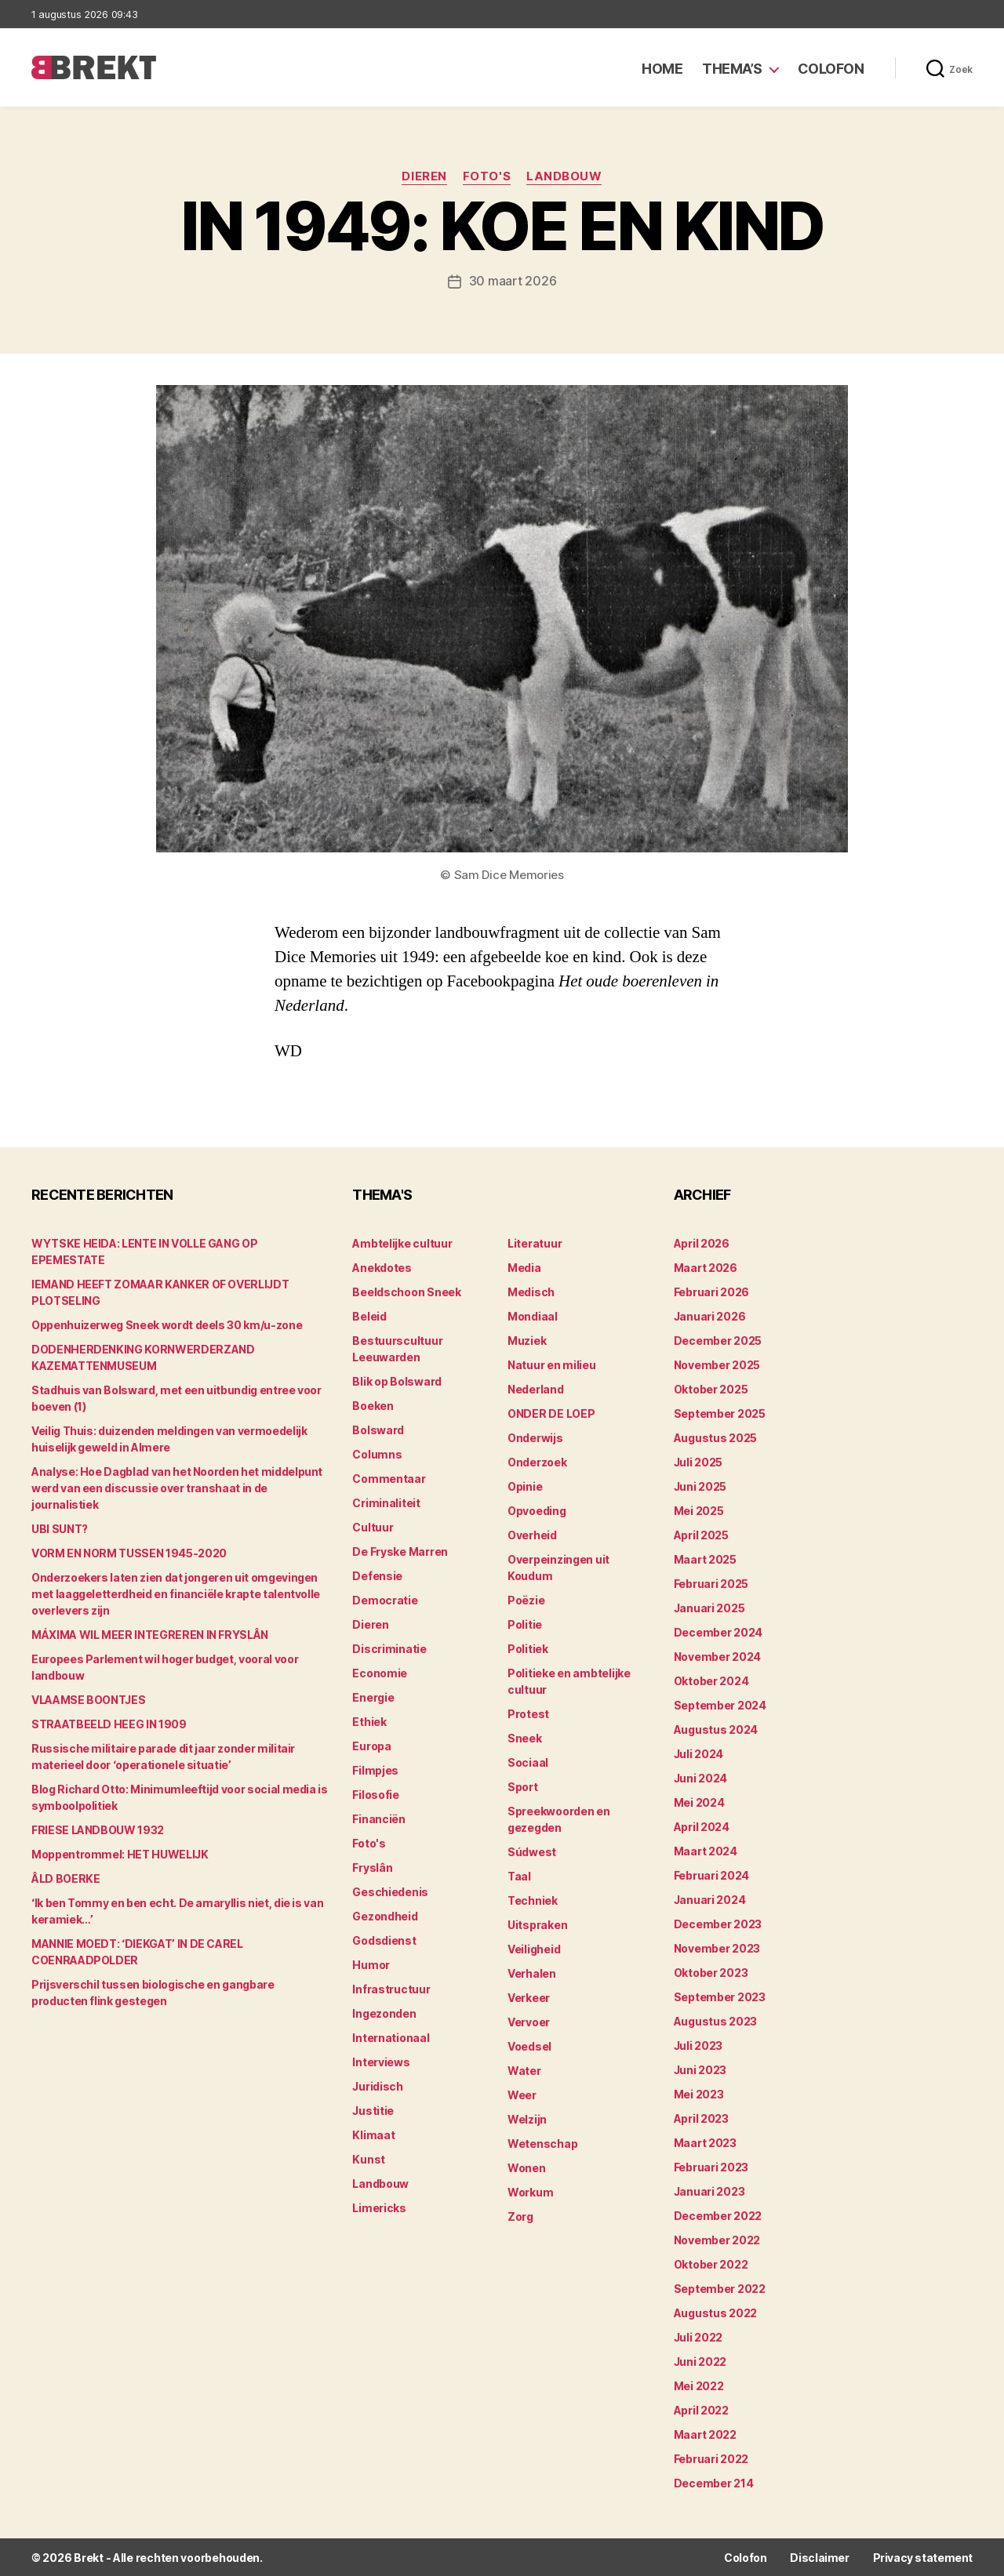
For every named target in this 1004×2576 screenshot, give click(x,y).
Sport (522, 1786)
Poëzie (525, 1599)
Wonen (526, 2167)
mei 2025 (699, 1510)
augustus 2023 (716, 2020)
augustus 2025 (716, 1437)
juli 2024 (699, 1753)
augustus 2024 (716, 1728)
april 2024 (701, 1826)
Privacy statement (923, 2556)
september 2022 (720, 2287)
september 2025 (720, 1412)
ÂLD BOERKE (65, 1877)
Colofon (831, 68)
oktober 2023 (711, 1971)
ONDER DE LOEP (551, 1412)
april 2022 (701, 2409)
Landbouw (564, 176)
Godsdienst (384, 1939)
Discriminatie (389, 1648)
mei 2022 (699, 2385)
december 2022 (718, 2215)
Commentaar (388, 1477)
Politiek (527, 1648)
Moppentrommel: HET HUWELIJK (120, 1853)
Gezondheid (384, 1915)
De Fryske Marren (400, 1550)
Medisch (531, 1291)
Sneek (524, 1737)
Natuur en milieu (551, 1364)
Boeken (372, 1405)
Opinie (524, 1485)
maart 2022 (705, 2433)
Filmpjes (375, 1769)
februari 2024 (712, 1874)
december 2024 (718, 1631)
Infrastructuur (391, 1988)
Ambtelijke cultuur (402, 1242)
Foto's (487, 176)
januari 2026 (710, 1315)
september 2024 (720, 1704)
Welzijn (527, 2118)
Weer (522, 2094)
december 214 (714, 2482)
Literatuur (534, 1242)
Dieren (424, 176)
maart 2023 (705, 2142)
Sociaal (527, 1761)
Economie (379, 1672)
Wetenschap (542, 2142)
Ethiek (369, 1721)
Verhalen (531, 1972)
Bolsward (378, 1429)
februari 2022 (711, 2458)
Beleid (369, 1315)
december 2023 (718, 1923)
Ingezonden (384, 2012)
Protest (528, 1713)
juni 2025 (700, 1485)
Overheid (532, 1534)
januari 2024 (710, 1899)
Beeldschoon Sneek (406, 1291)
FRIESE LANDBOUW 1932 (97, 1829)
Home (662, 68)
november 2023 (717, 1947)
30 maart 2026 (513, 281)
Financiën (379, 1818)
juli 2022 (698, 2336)
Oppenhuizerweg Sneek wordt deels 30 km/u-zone (166, 1324)
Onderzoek (537, 1461)
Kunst (368, 2158)
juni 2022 (700, 2360)
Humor (371, 1964)
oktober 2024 (711, 1680)
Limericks (379, 2207)
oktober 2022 (711, 2263)
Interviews (380, 2061)
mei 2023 (699, 2093)
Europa (371, 1745)
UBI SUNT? (59, 1528)
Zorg (520, 2215)
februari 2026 (712, 1291)
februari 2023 (711, 2166)
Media (524, 1266)
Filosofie (375, 1793)
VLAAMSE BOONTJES (88, 1699)
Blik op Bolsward (397, 1380)
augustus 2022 (716, 2312)
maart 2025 (705, 1558)
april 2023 (701, 2117)
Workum (530, 2191)
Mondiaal (532, 1315)
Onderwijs (535, 1437)
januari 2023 (709, 2190)
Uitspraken (537, 1924)
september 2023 (720, 1996)
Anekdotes (382, 1266)
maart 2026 (705, 1266)
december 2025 (718, 1339)
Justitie (373, 2109)
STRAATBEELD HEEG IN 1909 (109, 1723)
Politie (524, 1623)
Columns (377, 1453)
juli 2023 (698, 2044)
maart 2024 (705, 1850)
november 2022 (717, 2239)
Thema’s (732, 68)
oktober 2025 (711, 1388)
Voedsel (529, 2045)
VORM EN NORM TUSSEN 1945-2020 (129, 1552)
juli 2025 (698, 1461)
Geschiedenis (390, 1891)
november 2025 (717, 1364)
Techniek (532, 1899)
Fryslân (372, 1866)
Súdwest (531, 1851)
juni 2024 (701, 1777)
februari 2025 (711, 1583)
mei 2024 (699, 1801)
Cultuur (372, 1526)
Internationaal (390, 2037)
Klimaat (373, 2134)
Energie (373, 1696)
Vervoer (528, 2021)
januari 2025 (709, 1607)
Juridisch (377, 2085)
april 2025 (701, 1534)
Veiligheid (533, 1948)
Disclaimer (819, 2556)
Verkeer (528, 1997)
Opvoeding (536, 1510)
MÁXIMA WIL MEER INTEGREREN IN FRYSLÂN (149, 1633)
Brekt (89, 2556)
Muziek (526, 1339)
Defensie (377, 1575)
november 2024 (718, 1655)
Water (524, 2069)
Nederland (535, 1388)
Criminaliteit (386, 1502)
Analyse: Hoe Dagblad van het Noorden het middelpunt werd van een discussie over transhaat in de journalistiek (176, 1487)
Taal (519, 1875)
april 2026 (701, 1242)
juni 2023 (700, 2069)
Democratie (384, 1599)
